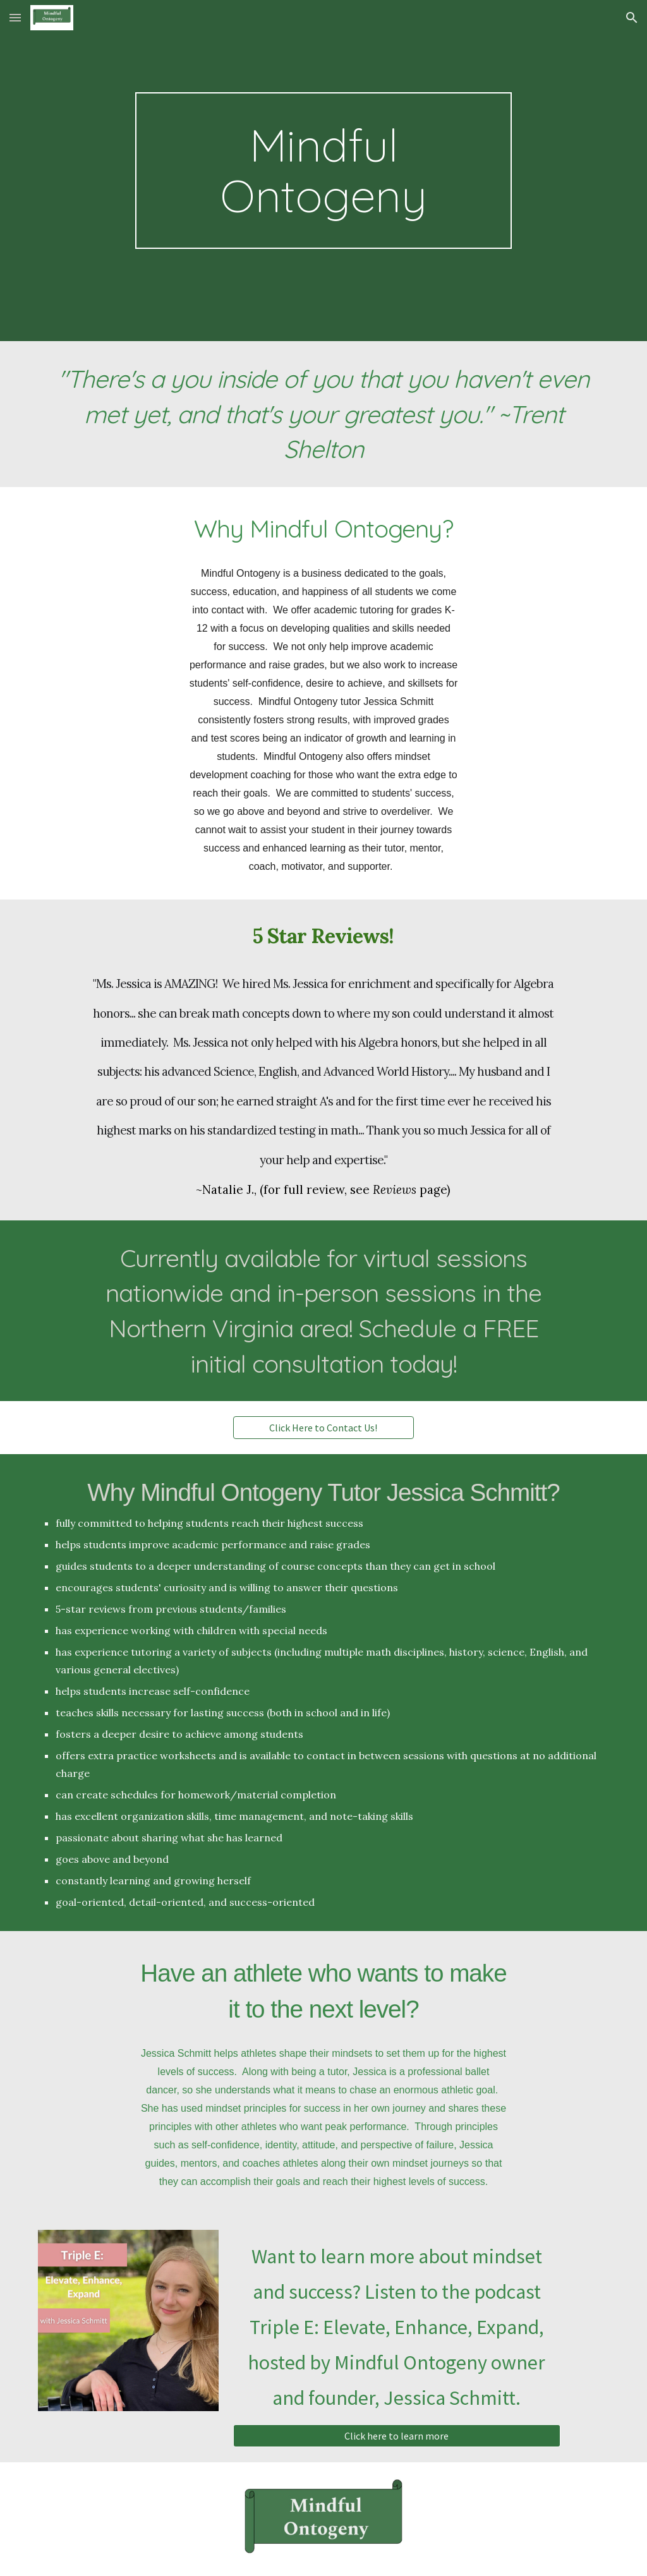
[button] (15, 17)
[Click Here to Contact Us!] (323, 1428)
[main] (323, 170)
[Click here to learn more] (397, 2436)
